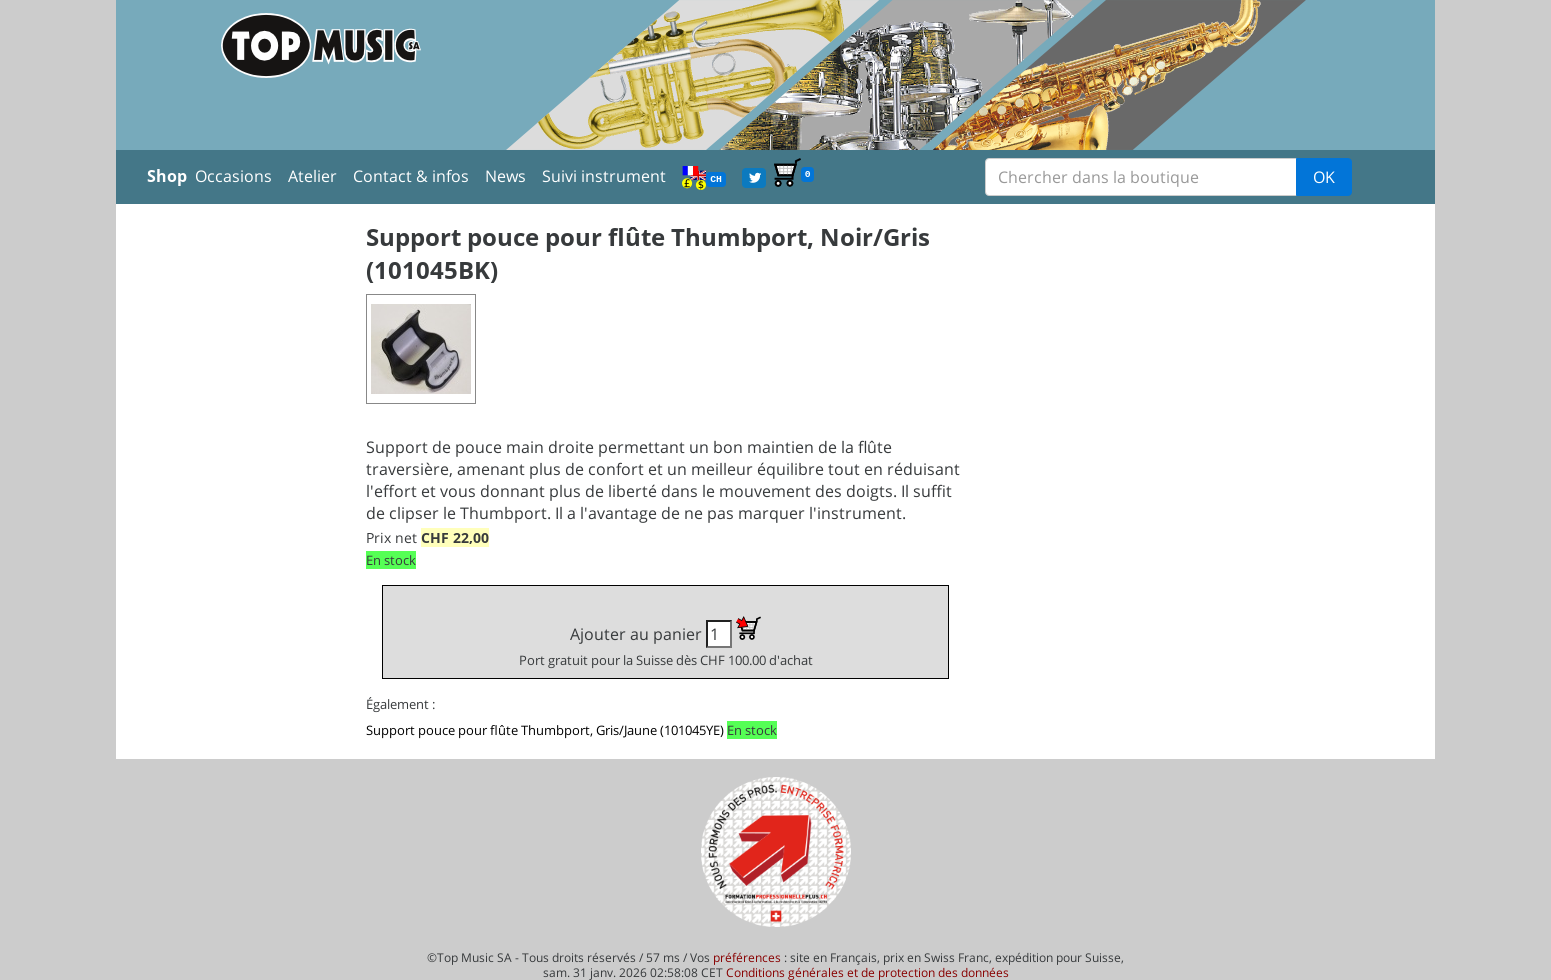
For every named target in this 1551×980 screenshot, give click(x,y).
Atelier (312, 176)
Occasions (233, 176)
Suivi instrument (604, 176)
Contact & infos (411, 176)
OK (1324, 177)
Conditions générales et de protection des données (867, 972)
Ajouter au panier (666, 642)
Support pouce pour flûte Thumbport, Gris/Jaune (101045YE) (545, 730)
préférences (747, 957)
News (505, 176)
